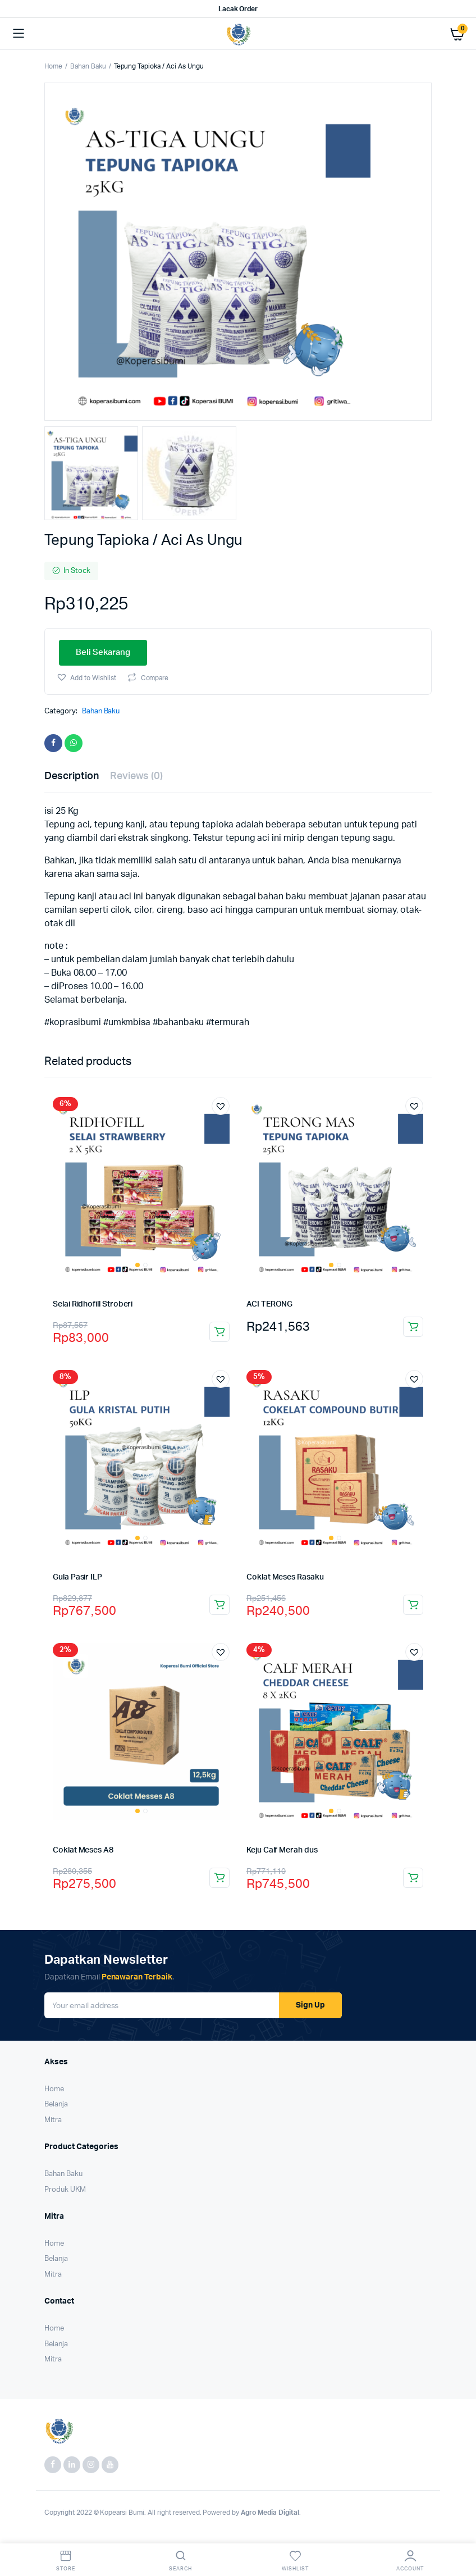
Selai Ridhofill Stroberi (92, 1304)
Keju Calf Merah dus (282, 1850)
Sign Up (310, 2005)
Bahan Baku (88, 66)
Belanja (56, 2104)
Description (71, 776)
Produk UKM (65, 2189)
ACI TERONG (269, 1304)
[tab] (71, 776)
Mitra (53, 2120)
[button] (86, 677)
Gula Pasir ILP (77, 1577)
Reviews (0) (136, 776)
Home (53, 66)
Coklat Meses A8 (83, 1850)
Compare (155, 678)
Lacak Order (238, 9)
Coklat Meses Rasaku (285, 1577)
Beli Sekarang (103, 652)
